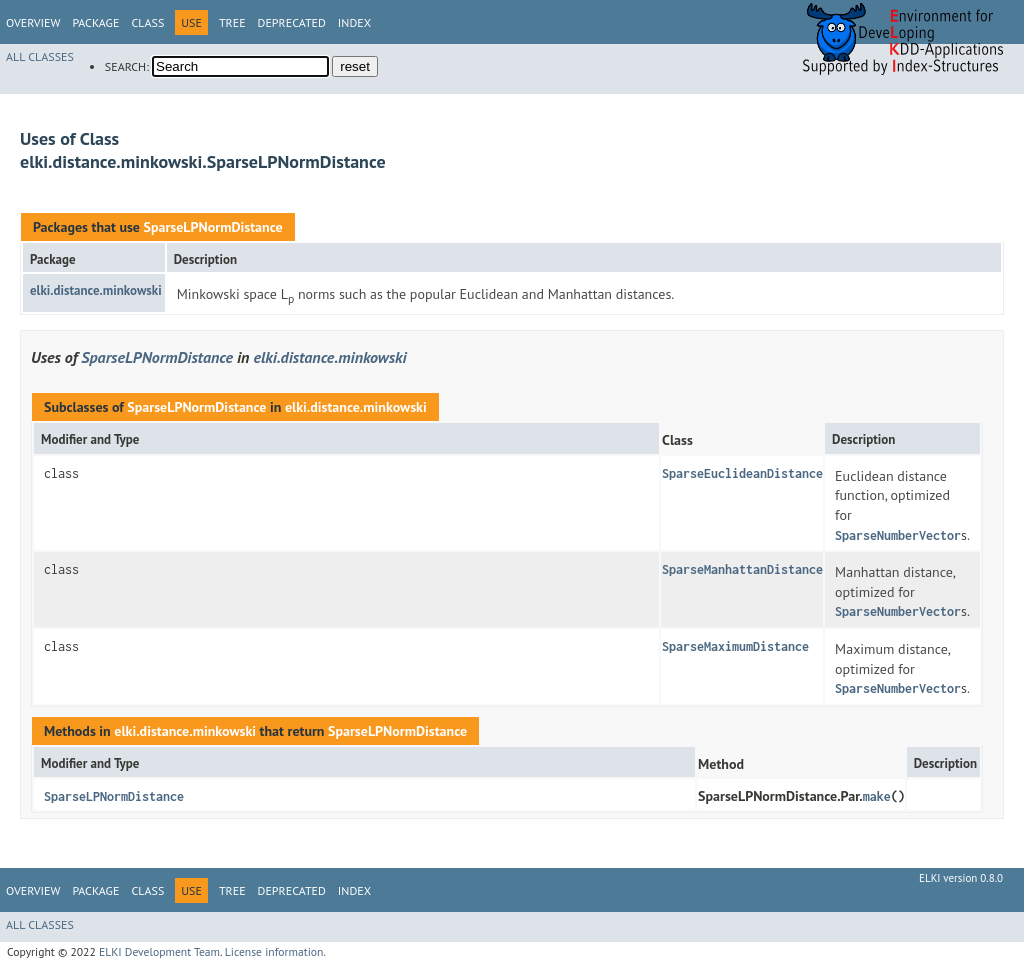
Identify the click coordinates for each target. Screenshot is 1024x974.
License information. (275, 951)
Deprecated (292, 22)
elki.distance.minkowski (96, 290)
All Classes (40, 56)
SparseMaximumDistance (735, 646)
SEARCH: (127, 66)
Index (354, 22)
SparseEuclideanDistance (742, 473)
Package (95, 22)
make (877, 796)
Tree (232, 22)
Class (147, 22)
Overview (33, 22)
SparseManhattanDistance (742, 569)
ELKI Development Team (159, 951)
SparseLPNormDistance (212, 227)
